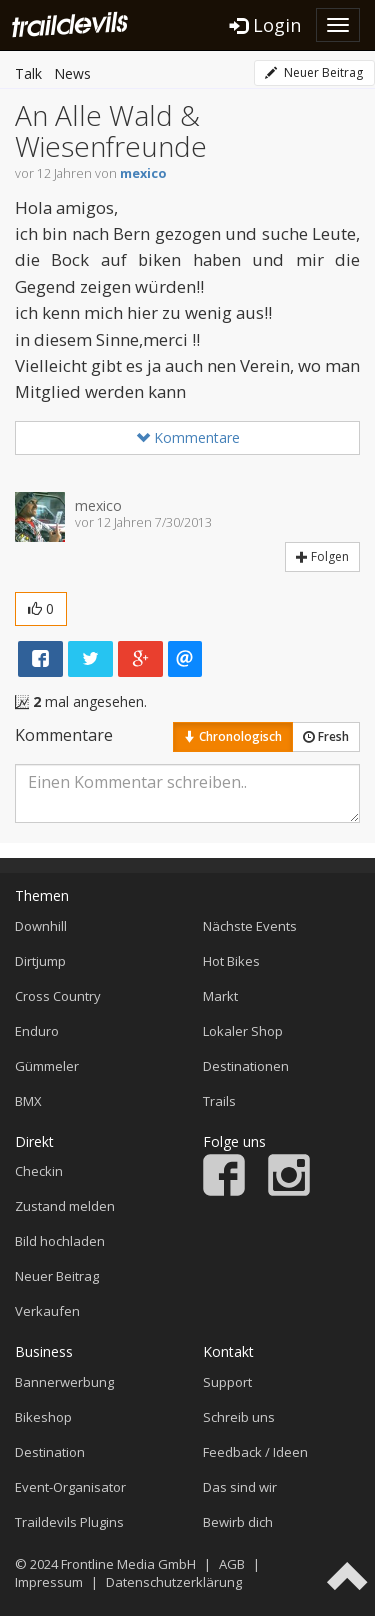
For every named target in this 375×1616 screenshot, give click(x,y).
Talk (28, 73)
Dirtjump (40, 961)
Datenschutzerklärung (174, 1582)
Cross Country (58, 996)
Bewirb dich (238, 1522)
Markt (220, 996)
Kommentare (188, 437)
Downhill (41, 926)
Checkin (39, 1171)
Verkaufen (47, 1311)
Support (227, 1382)
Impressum (49, 1582)
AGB (232, 1564)
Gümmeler (47, 1066)
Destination (50, 1452)
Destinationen (246, 1066)
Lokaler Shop (243, 1031)
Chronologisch (233, 736)
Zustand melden (65, 1206)
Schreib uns (239, 1417)
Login (265, 25)
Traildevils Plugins (69, 1522)
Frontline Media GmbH (128, 1564)
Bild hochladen (60, 1241)
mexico (143, 173)
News (72, 73)
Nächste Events (250, 926)
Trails (219, 1101)
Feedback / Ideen (255, 1452)
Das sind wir (240, 1487)
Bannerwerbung (64, 1382)
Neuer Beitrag (314, 72)
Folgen (322, 556)
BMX (28, 1101)
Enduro (37, 1031)
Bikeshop (43, 1417)
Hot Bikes (231, 961)
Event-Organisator (70, 1487)
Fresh (326, 736)
